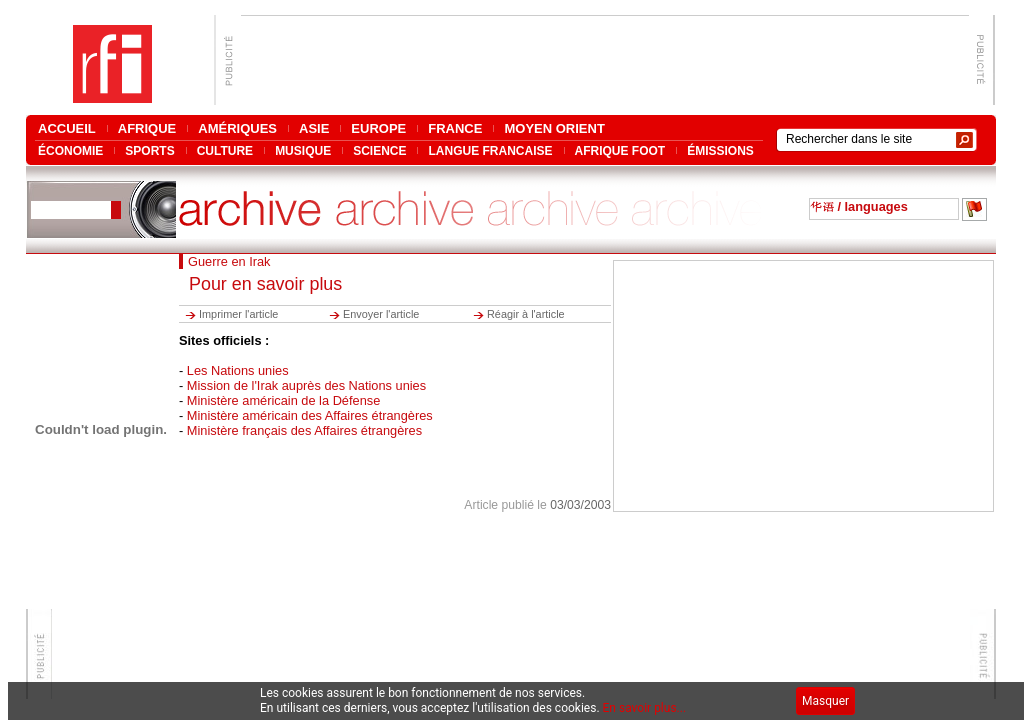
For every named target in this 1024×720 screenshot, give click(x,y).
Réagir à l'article (526, 314)
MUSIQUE (303, 150)
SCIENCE (379, 150)
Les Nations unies (238, 370)
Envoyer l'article (381, 314)
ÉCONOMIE (70, 150)
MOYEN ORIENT (554, 128)
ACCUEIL (67, 128)
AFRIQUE (147, 128)
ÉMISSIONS (720, 150)
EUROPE (378, 128)
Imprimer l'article (238, 314)
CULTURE (225, 150)
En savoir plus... (645, 708)
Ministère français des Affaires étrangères (304, 430)
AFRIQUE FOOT (620, 150)
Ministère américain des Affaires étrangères (310, 415)
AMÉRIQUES (237, 128)
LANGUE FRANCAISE (490, 150)
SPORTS (149, 150)
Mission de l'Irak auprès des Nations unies (306, 385)
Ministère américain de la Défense (283, 400)
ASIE (314, 128)
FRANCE (455, 128)
